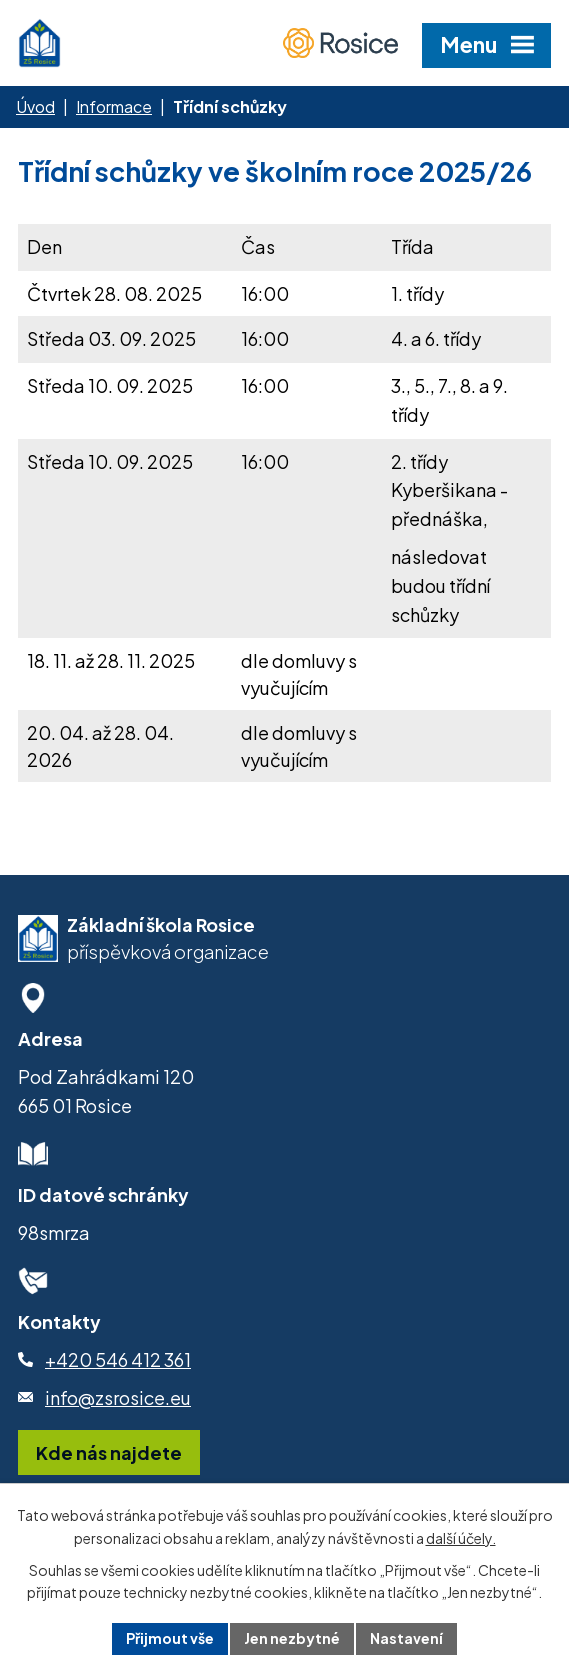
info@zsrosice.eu (118, 1397)
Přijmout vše (170, 1638)
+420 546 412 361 (118, 1359)
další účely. (461, 1538)
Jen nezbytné (292, 1638)
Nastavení (406, 1638)
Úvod (35, 106)
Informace (114, 106)
